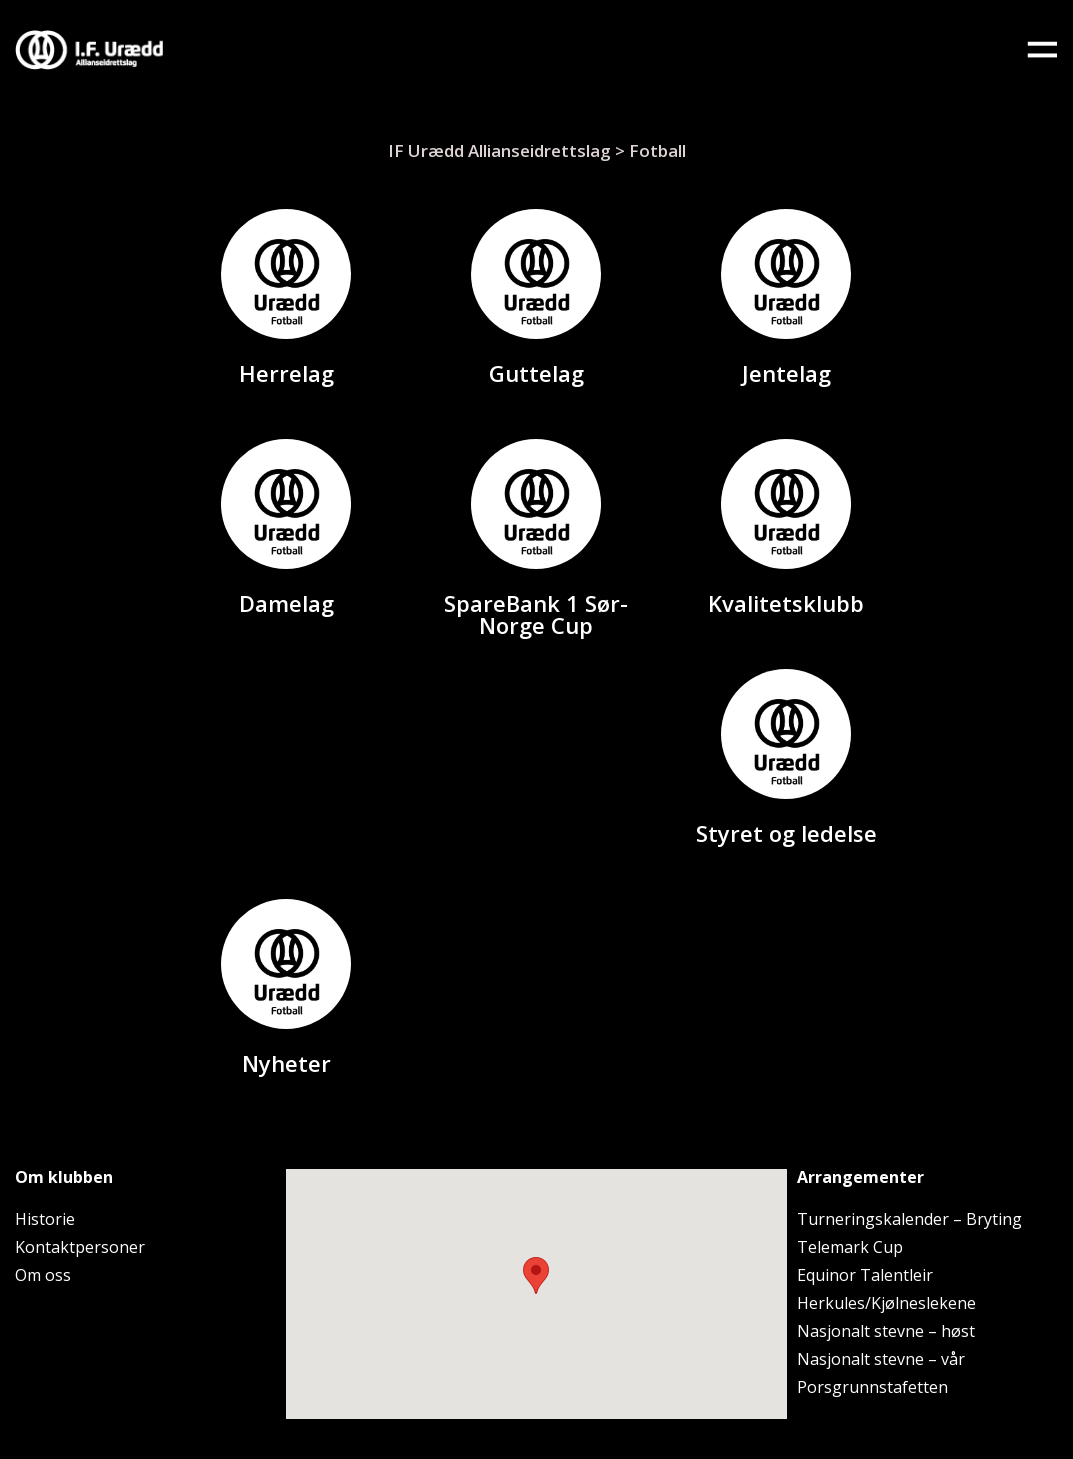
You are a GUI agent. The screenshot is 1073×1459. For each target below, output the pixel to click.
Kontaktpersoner (80, 1247)
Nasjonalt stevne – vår (881, 1359)
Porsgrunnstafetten (872, 1387)
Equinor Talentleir (865, 1275)
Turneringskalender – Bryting (909, 1219)
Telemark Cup (850, 1247)
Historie (45, 1219)
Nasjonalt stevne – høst (886, 1331)
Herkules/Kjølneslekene (886, 1303)
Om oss (43, 1275)
